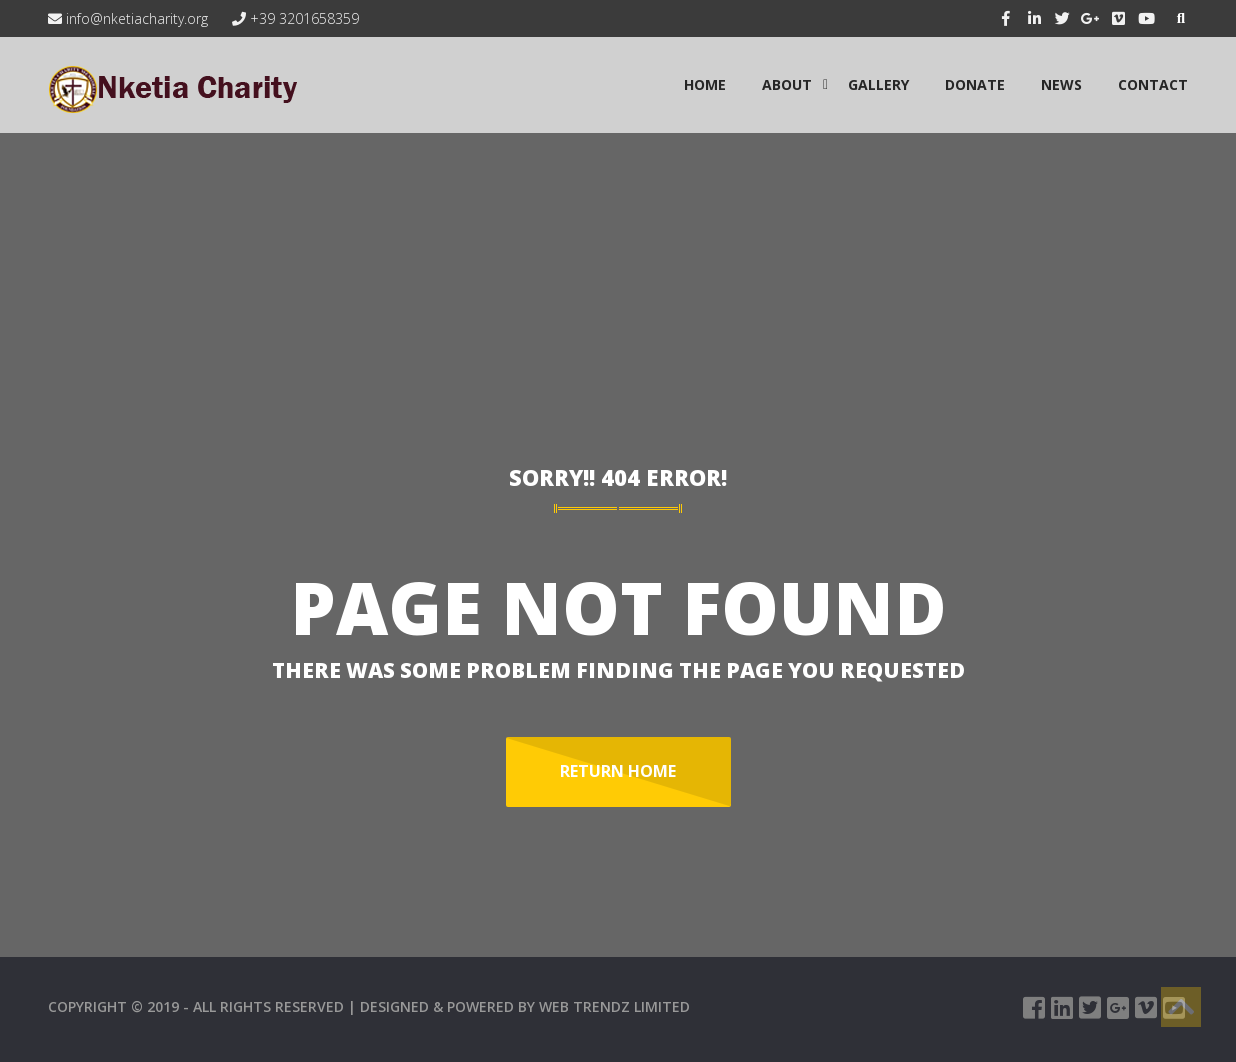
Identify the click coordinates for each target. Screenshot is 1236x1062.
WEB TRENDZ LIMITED (614, 1006)
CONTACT (1153, 84)
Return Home (618, 771)
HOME (705, 84)
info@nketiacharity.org (128, 18)
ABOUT (787, 84)
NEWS (1061, 84)
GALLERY (878, 84)
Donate (975, 84)
